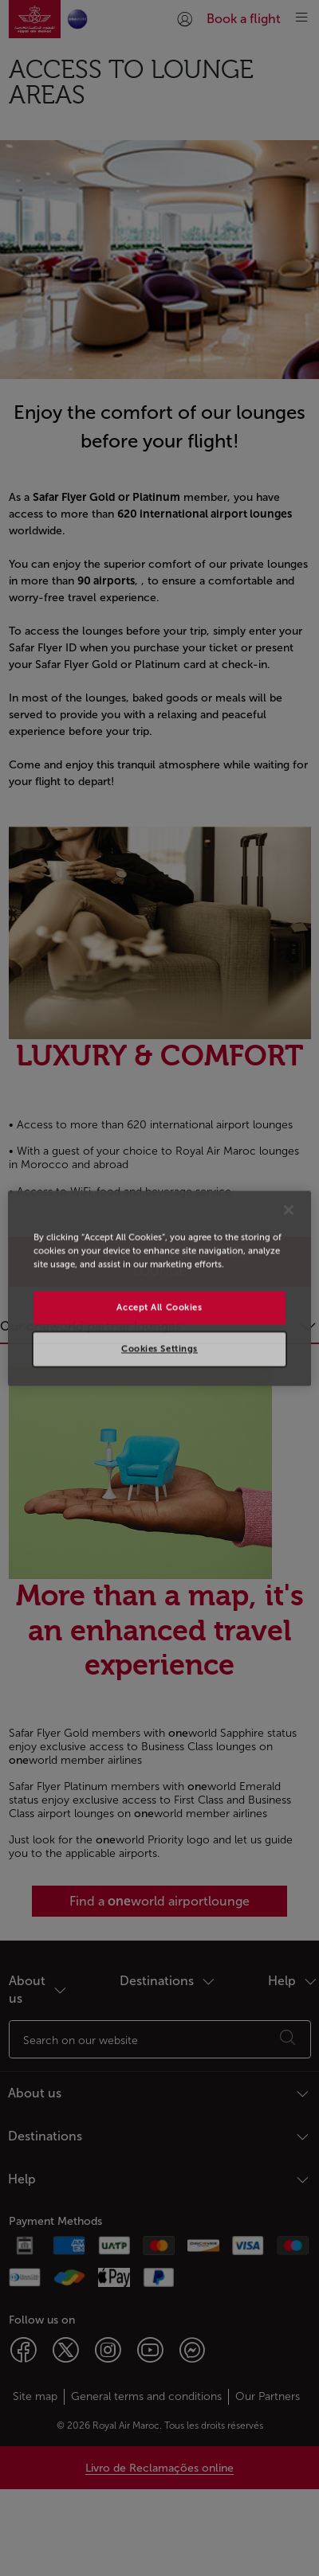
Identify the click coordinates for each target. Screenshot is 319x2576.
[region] (159, 1288)
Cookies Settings (159, 1348)
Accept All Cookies (159, 1306)
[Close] (288, 1209)
